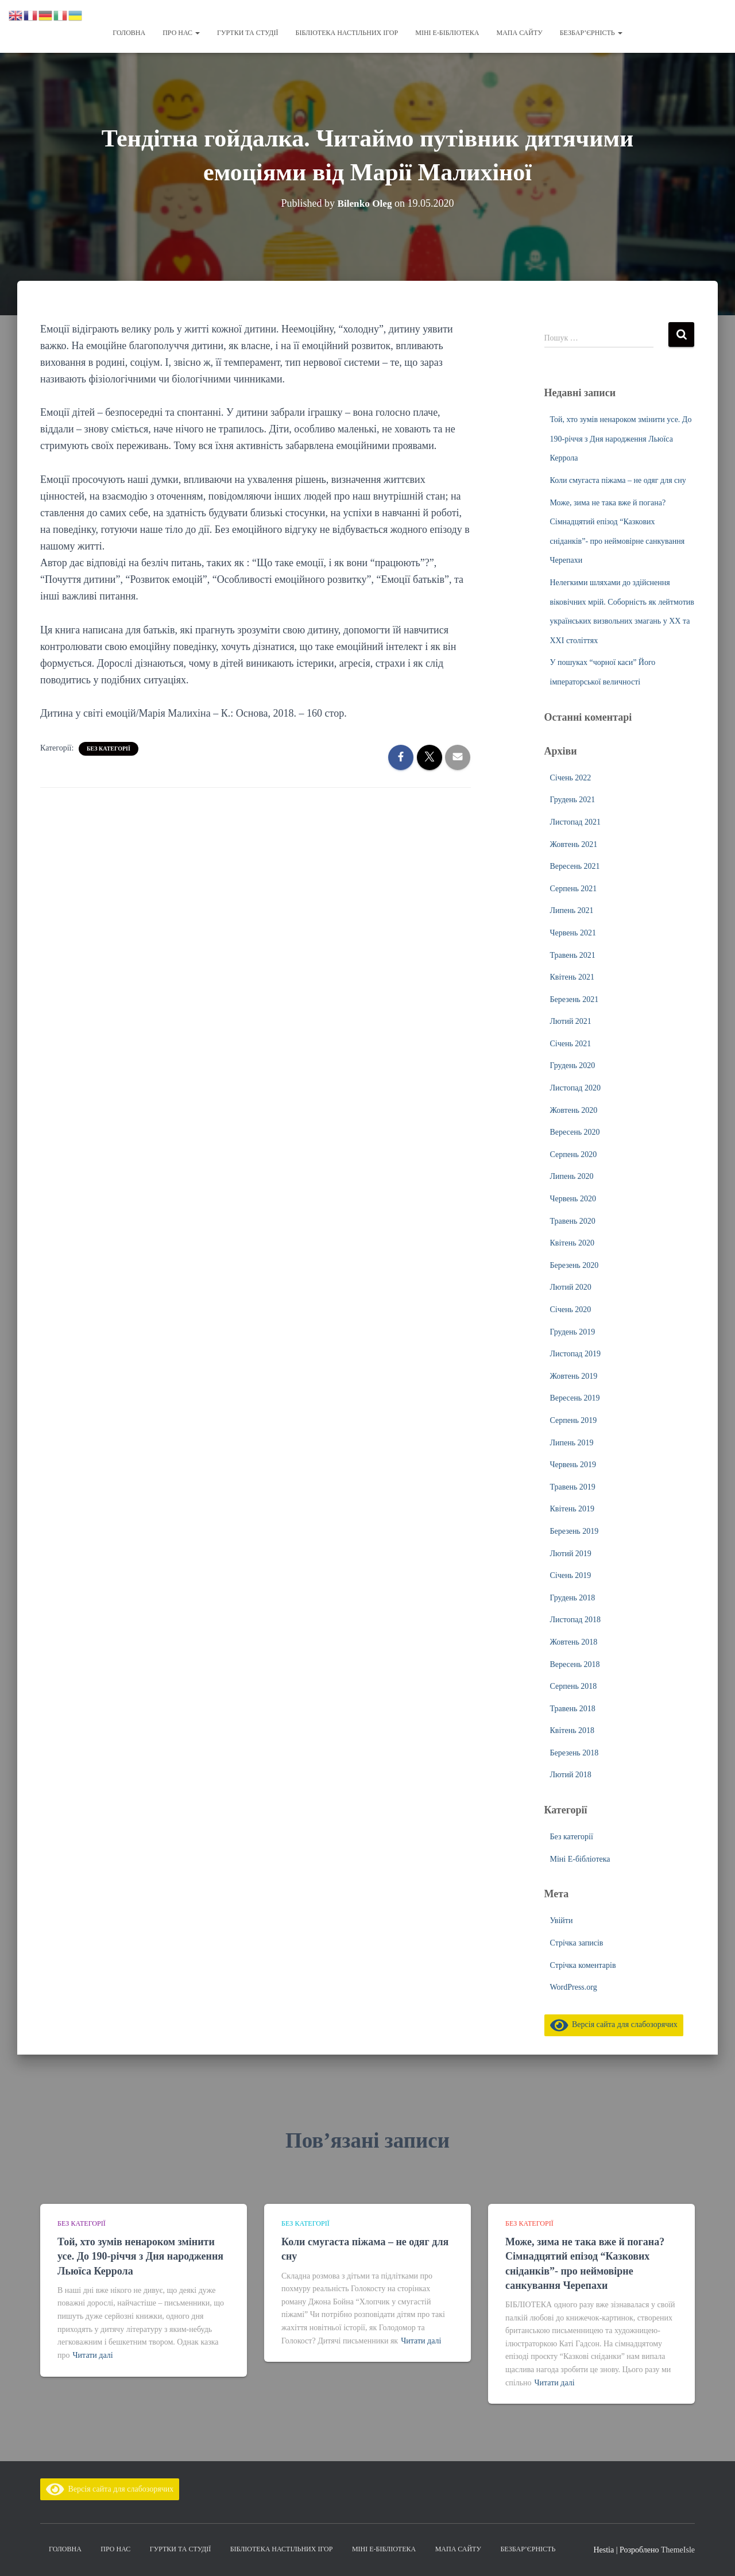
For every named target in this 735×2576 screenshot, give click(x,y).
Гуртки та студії (247, 33)
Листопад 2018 (575, 1619)
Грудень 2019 (572, 1332)
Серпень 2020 (573, 1154)
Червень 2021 (573, 933)
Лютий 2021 (570, 1021)
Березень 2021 (574, 999)
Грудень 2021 (572, 799)
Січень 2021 (570, 1043)
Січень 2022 (570, 777)
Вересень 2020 (575, 1132)
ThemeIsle (678, 2550)
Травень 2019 (572, 1487)
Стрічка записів (577, 1943)
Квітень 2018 (572, 1730)
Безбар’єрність (591, 33)
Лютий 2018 (570, 1774)
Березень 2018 (574, 1753)
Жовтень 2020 (574, 1110)
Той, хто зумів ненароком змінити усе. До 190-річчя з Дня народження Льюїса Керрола (621, 438)
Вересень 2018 (575, 1664)
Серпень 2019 (573, 1420)
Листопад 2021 (575, 822)
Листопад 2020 (575, 1088)
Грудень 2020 (572, 1065)
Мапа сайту (519, 33)
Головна (129, 33)
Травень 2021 (572, 955)
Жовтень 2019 (574, 1376)
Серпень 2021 (573, 888)
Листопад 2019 (575, 1353)
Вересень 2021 (575, 866)
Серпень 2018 (573, 1686)
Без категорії (108, 748)
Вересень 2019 (575, 1398)
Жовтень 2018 (574, 1642)
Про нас (181, 33)
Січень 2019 (570, 1575)
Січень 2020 (570, 1309)
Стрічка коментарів (583, 1965)
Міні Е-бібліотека (447, 33)
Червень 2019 (573, 1464)
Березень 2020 (574, 1265)
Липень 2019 (572, 1442)
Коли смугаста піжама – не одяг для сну (618, 480)
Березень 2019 (574, 1531)
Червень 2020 (573, 1198)
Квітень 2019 (572, 1508)
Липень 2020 (572, 1176)
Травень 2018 (572, 1708)
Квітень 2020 (572, 1243)
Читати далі (93, 2355)
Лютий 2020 (570, 1287)
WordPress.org (573, 1987)
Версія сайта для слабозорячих (614, 2024)
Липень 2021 (572, 910)
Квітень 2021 (572, 977)
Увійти (561, 1920)
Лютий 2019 (570, 1553)
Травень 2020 (572, 1221)
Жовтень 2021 (574, 844)
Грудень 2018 (572, 1597)
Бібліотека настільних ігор (347, 33)
